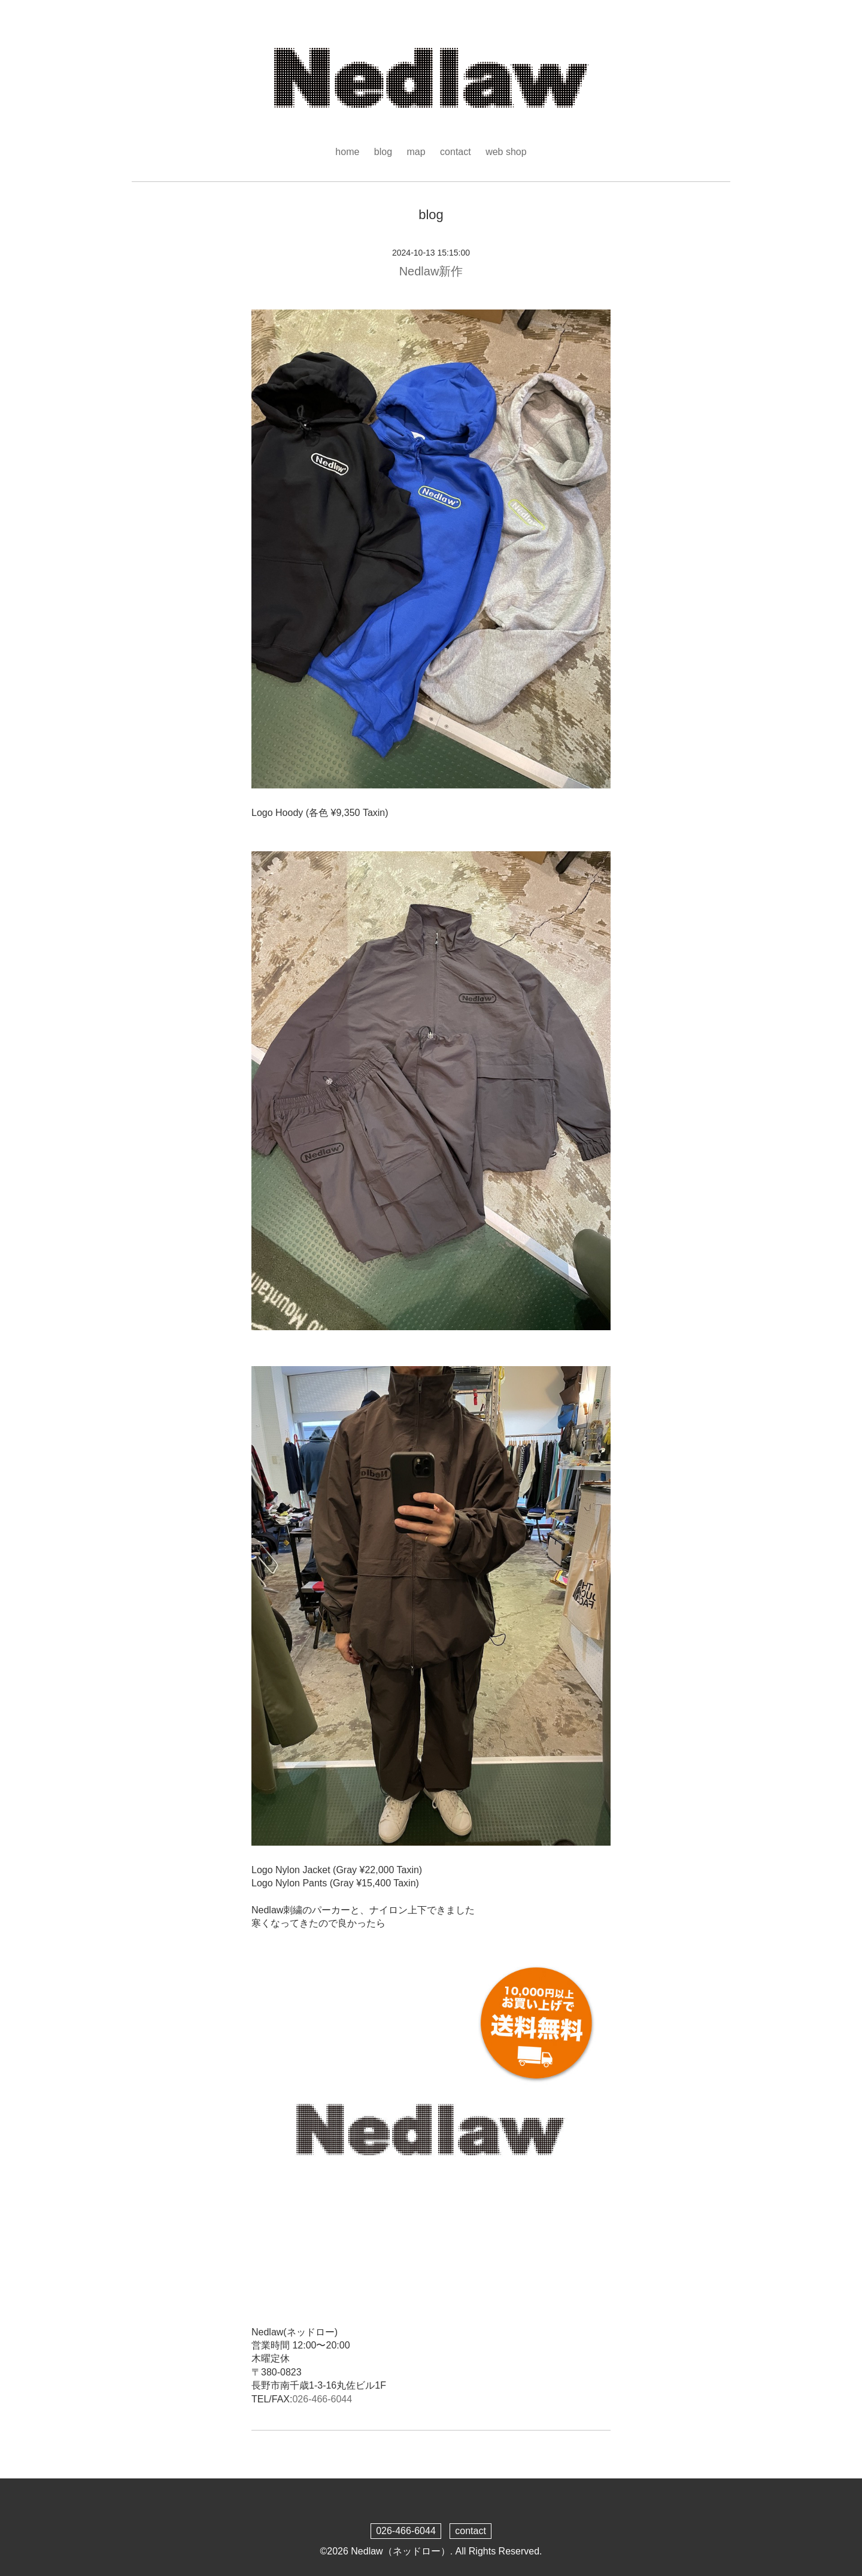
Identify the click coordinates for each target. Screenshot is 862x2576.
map (416, 152)
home (347, 152)
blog (383, 152)
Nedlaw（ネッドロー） (400, 2551)
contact (455, 152)
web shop (506, 152)
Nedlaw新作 (431, 271)
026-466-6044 (322, 2399)
